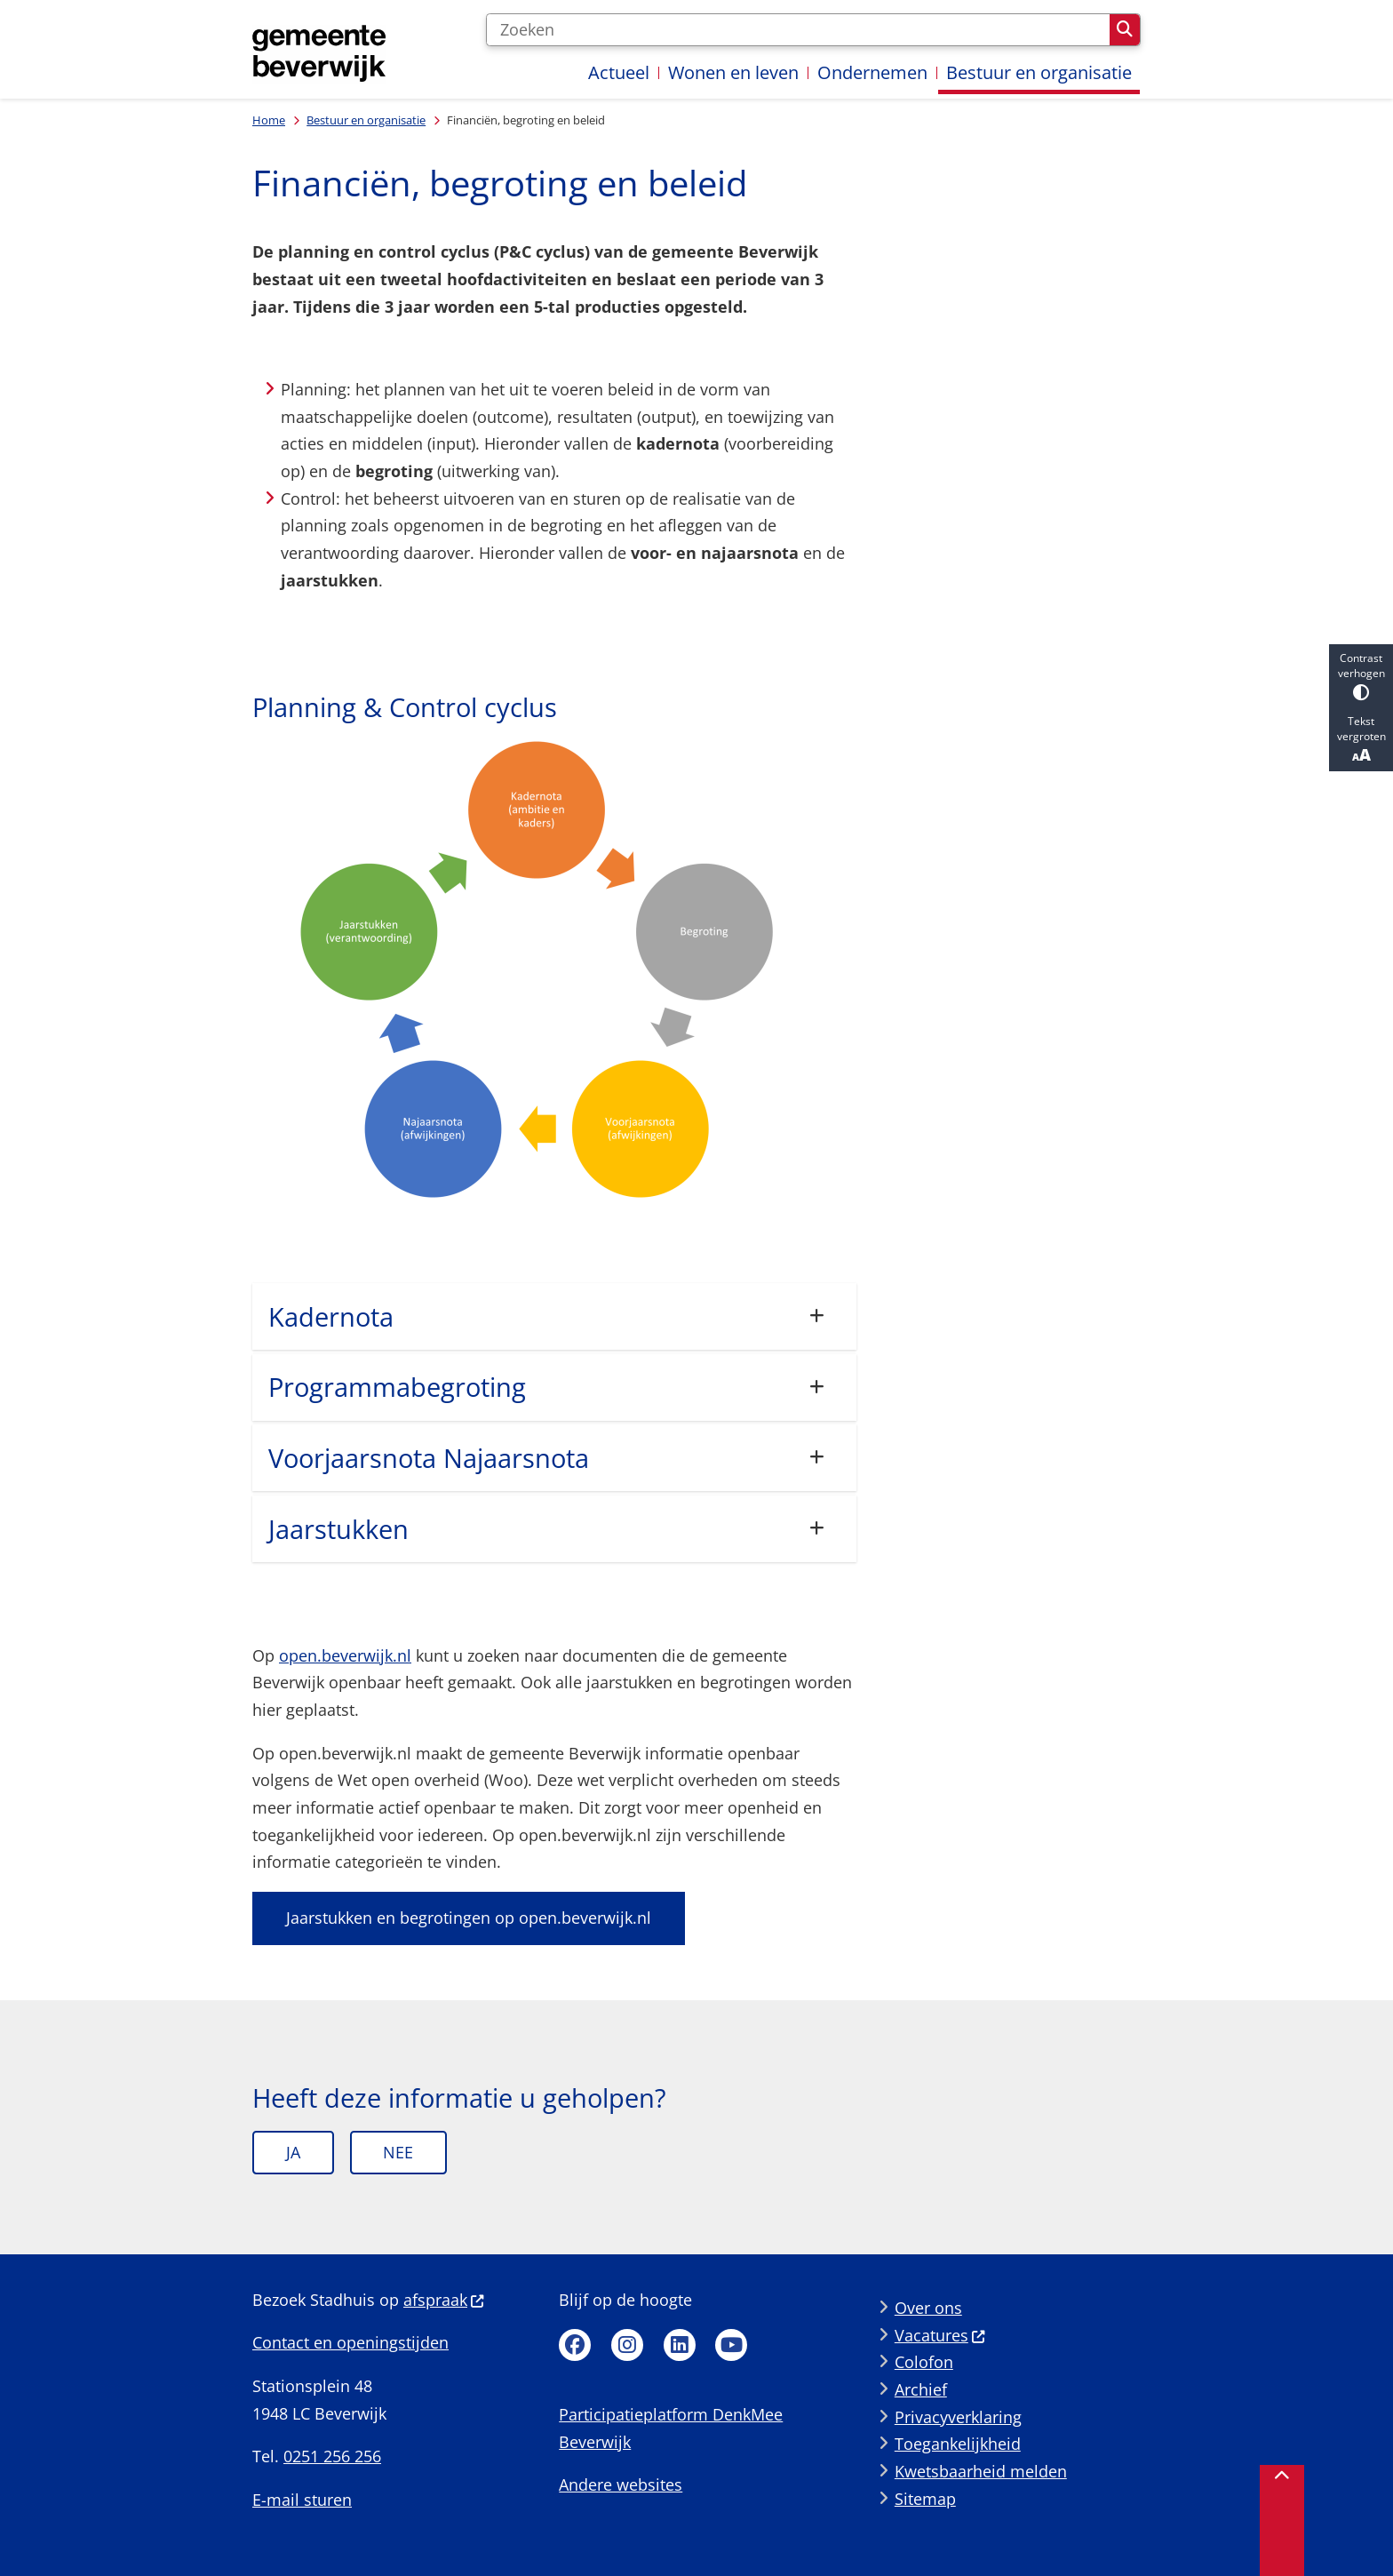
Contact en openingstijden (350, 2342)
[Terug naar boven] (1282, 2520)
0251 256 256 (332, 2456)
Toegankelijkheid (958, 2443)
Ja (293, 2152)
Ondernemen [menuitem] (872, 72)
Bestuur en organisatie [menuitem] (1039, 72)
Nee (398, 2152)
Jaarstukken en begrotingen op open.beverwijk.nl (468, 1917)
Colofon (924, 2362)
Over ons (928, 2307)
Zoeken (1125, 29)
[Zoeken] (798, 30)
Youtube (731, 2345)
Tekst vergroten (1361, 739)
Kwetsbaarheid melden (981, 2471)
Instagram (627, 2345)
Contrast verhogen (1361, 675)
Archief (921, 2389)
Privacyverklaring (958, 2417)
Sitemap (925, 2498)
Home (268, 120)
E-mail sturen (302, 2499)
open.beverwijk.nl (345, 1655)
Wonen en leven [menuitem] (733, 72)
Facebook (575, 2345)
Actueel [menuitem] (618, 72)
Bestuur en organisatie (366, 120)
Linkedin (680, 2345)
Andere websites (620, 2484)
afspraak (444, 2299)
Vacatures (940, 2335)
